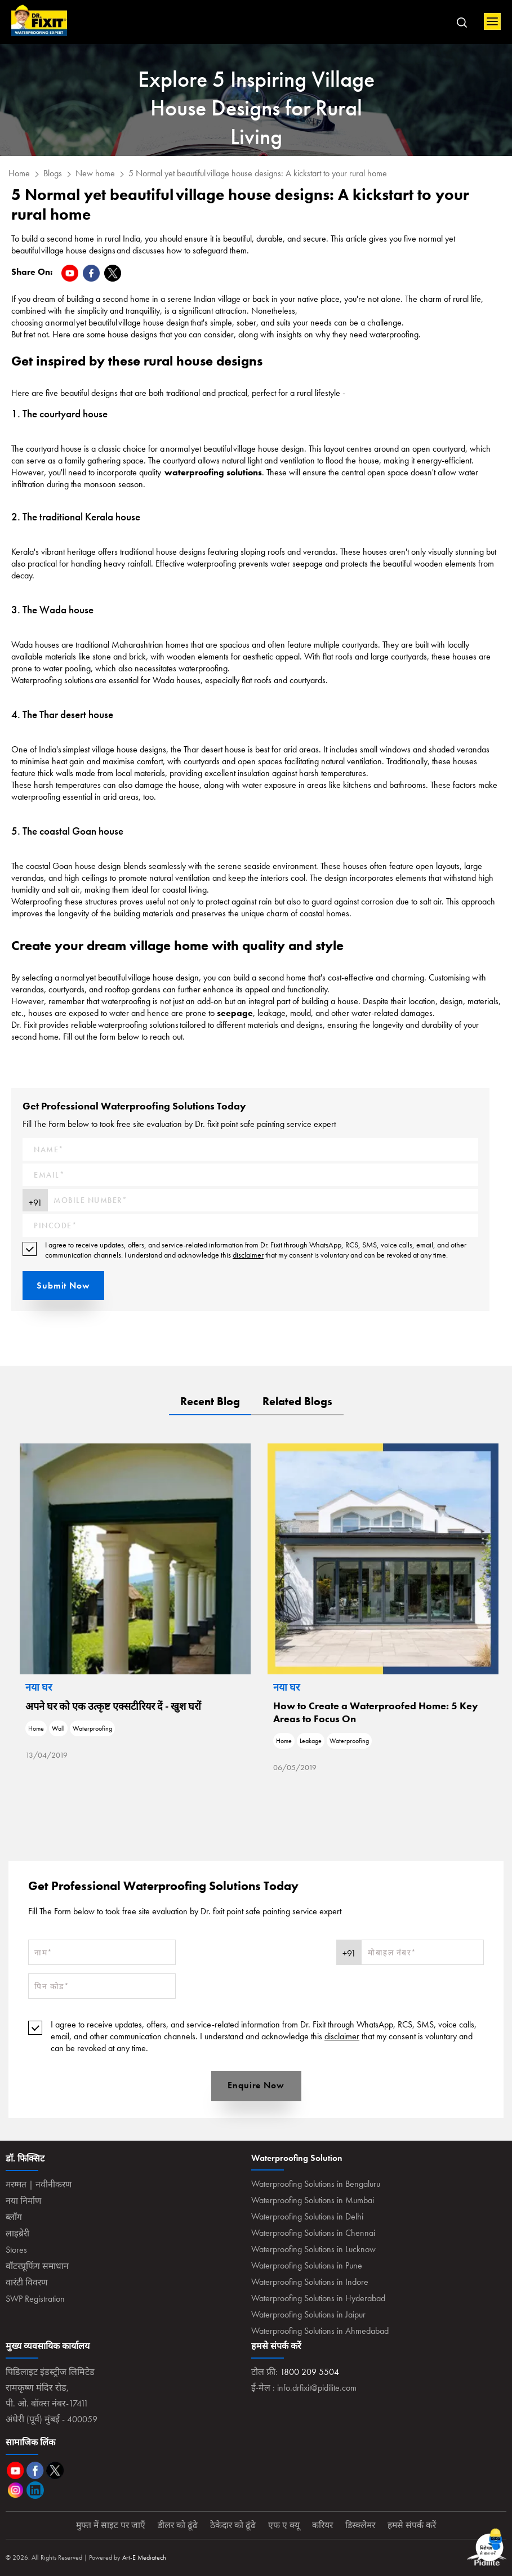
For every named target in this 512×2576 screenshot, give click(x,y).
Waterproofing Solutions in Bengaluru (315, 2184)
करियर (323, 2525)
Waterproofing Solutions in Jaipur (308, 2314)
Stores (16, 2250)
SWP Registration (35, 2299)
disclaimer (248, 1255)
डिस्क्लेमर (362, 2525)
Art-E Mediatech (144, 2557)
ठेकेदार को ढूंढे (232, 2525)
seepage (235, 1013)
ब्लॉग (14, 2217)
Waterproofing (183, 1728)
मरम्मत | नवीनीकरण (40, 2184)
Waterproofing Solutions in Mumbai (312, 2200)
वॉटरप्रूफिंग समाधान (38, 2266)
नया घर (130, 1687)
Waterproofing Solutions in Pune (306, 2265)
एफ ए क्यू (284, 2525)
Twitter (55, 2470)
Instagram (15, 2490)
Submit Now (63, 1285)
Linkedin (35, 2490)
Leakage (402, 1740)
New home (95, 173)
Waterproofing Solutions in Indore (309, 2282)
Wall (149, 1728)
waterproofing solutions (212, 472)
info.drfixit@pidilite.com (317, 2388)
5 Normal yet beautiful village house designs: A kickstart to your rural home (257, 173)
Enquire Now (256, 2085)
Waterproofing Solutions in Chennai (313, 2233)
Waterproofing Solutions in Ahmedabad (320, 2331)
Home (39, 21)
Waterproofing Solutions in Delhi (307, 2216)
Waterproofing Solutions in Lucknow (313, 2249)
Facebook (35, 2470)
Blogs (52, 173)
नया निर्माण (24, 2201)
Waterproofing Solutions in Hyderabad (318, 2298)
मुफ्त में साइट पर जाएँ (107, 2525)
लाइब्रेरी (18, 2233)
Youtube (15, 2470)
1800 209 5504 (309, 2372)
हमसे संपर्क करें (415, 2525)
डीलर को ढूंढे (176, 2525)
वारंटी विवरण (27, 2282)
